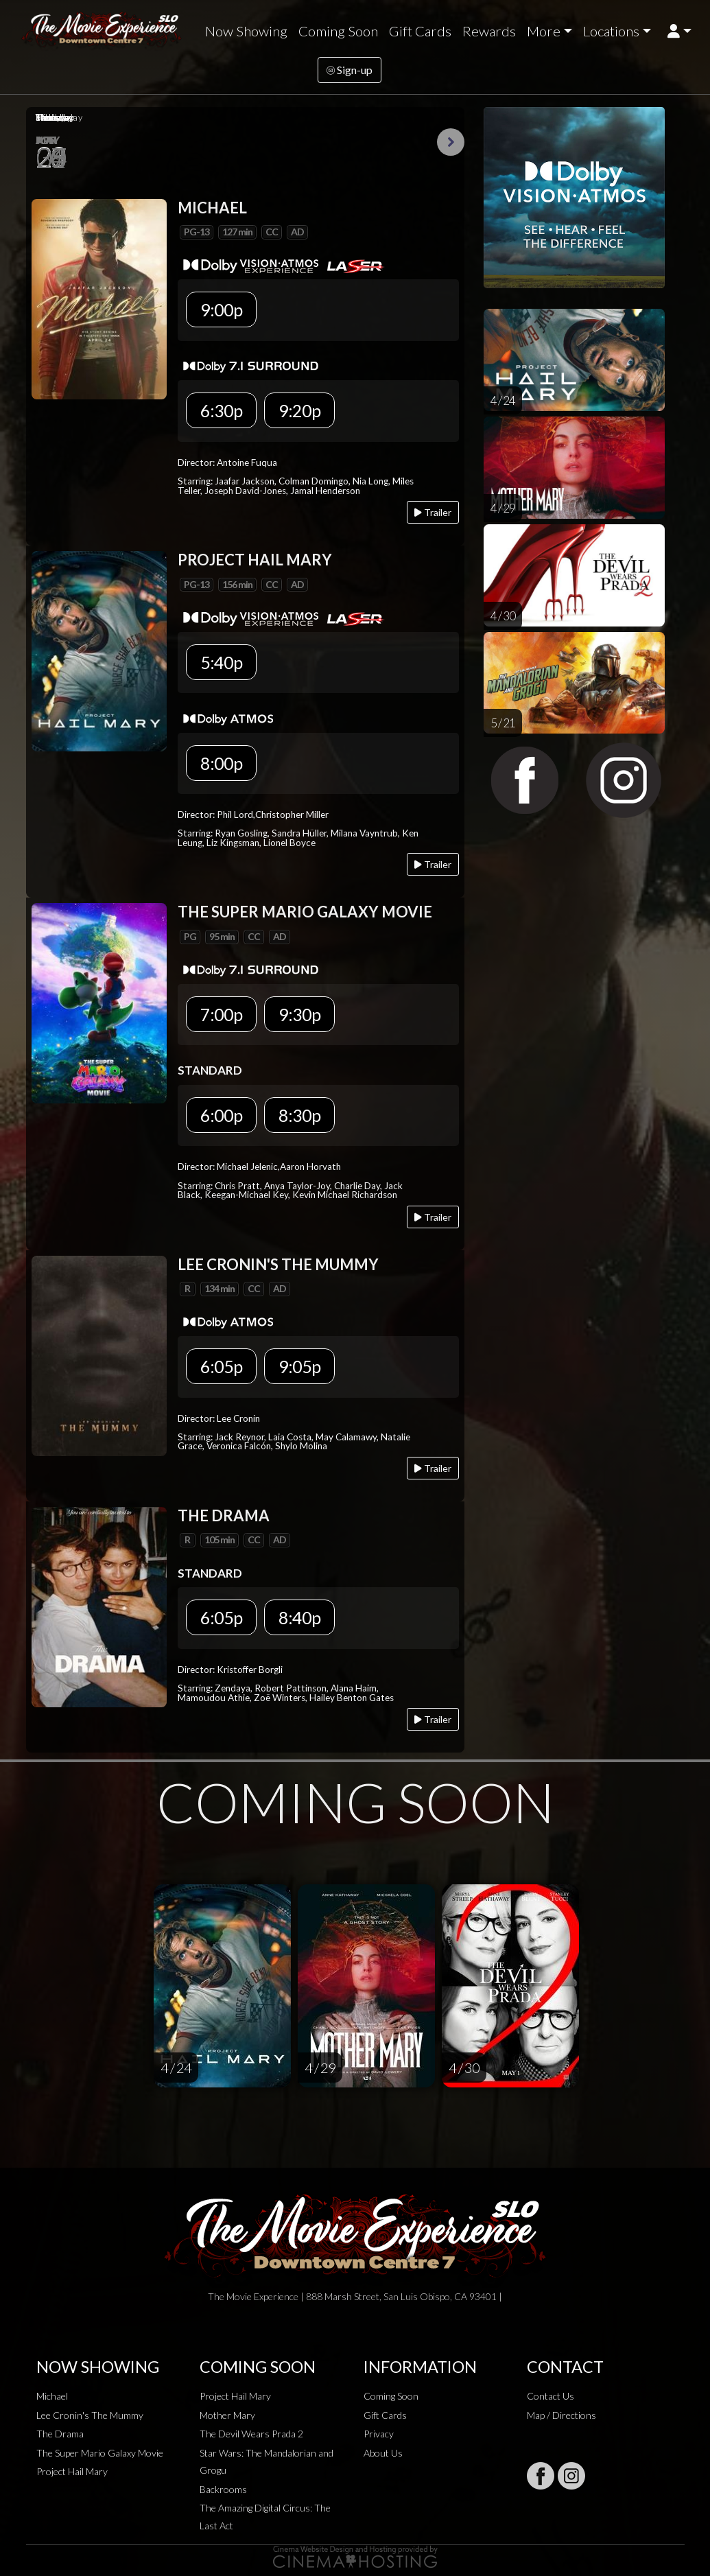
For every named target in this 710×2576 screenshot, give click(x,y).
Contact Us (550, 2396)
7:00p (221, 1014)
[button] (679, 31)
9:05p (299, 1366)
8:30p (299, 1115)
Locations (611, 31)
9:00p (221, 309)
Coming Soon (338, 31)
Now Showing (246, 31)
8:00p (221, 763)
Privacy (379, 2433)
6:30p (221, 410)
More (543, 31)
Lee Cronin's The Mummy (89, 2415)
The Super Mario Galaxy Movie (99, 2453)
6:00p (221, 1115)
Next (450, 142)
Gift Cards (420, 31)
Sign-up (349, 69)
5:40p (221, 662)
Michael (52, 2396)
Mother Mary (227, 2415)
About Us (383, 2453)
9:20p (299, 410)
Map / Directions (561, 2415)
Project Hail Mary (72, 2471)
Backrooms (223, 2489)
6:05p (221, 1366)
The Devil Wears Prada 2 (251, 2433)
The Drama (60, 2433)
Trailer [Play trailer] (432, 512)
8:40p (299, 1617)
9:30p (299, 1014)
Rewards (489, 31)
